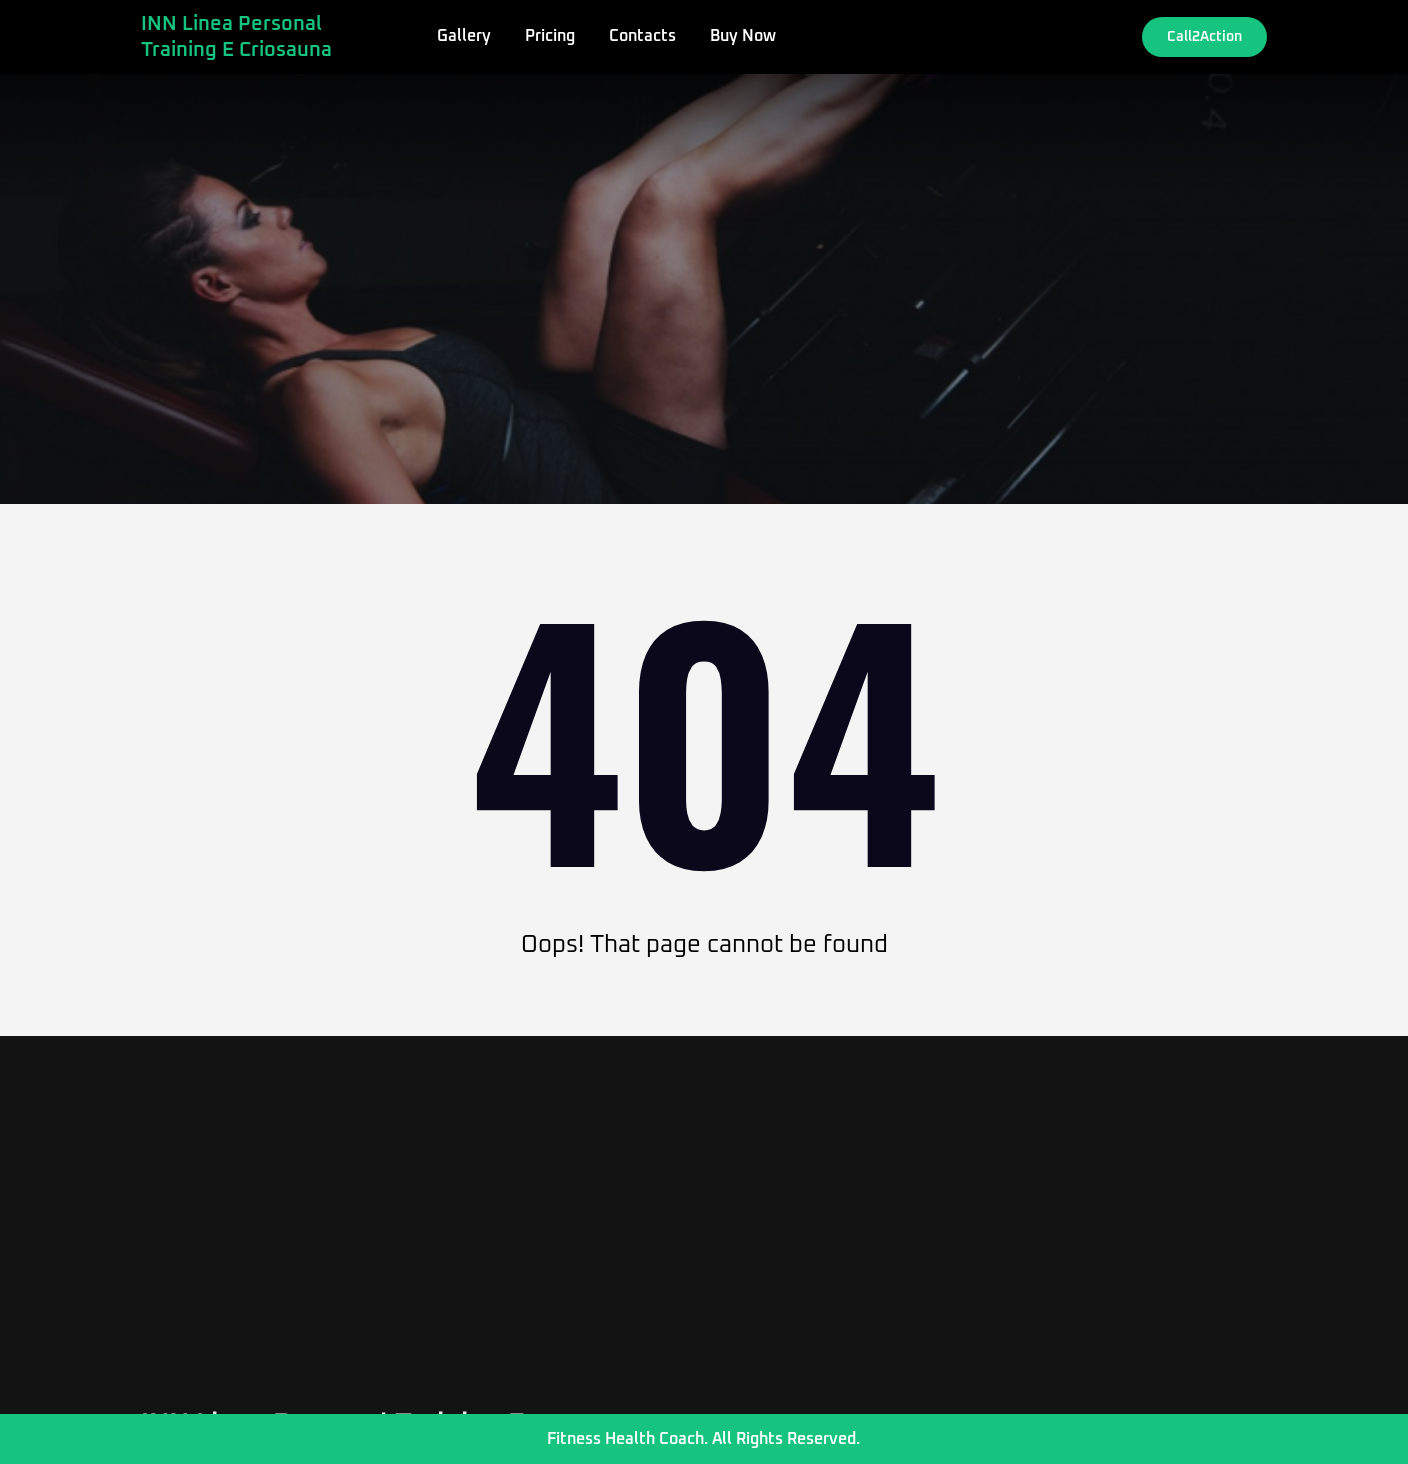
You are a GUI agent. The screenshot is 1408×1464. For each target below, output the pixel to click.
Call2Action (1204, 37)
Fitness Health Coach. (627, 1439)
